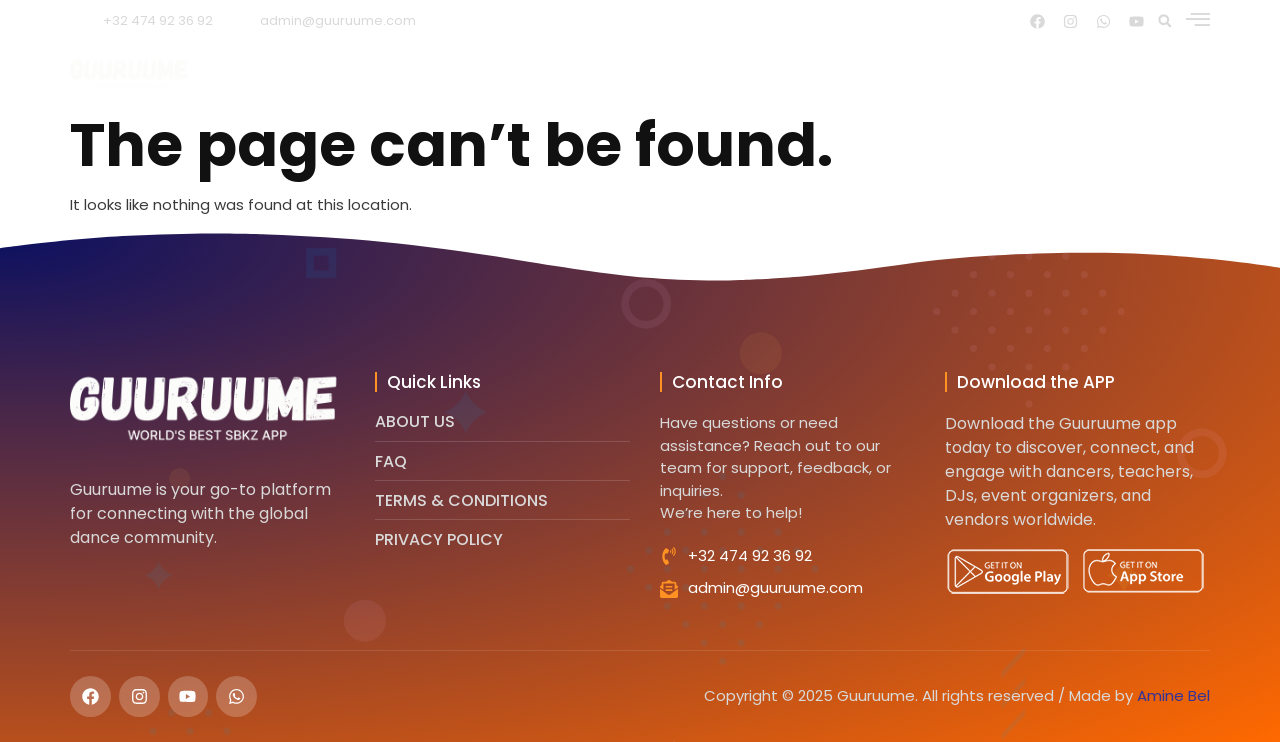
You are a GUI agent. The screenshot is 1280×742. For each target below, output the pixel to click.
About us (532, 73)
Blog (883, 73)
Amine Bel (1173, 695)
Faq (956, 73)
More (1176, 73)
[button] (1165, 21)
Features (644, 73)
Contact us (1057, 73)
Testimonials (772, 73)
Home (432, 73)
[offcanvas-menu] (1198, 19)
